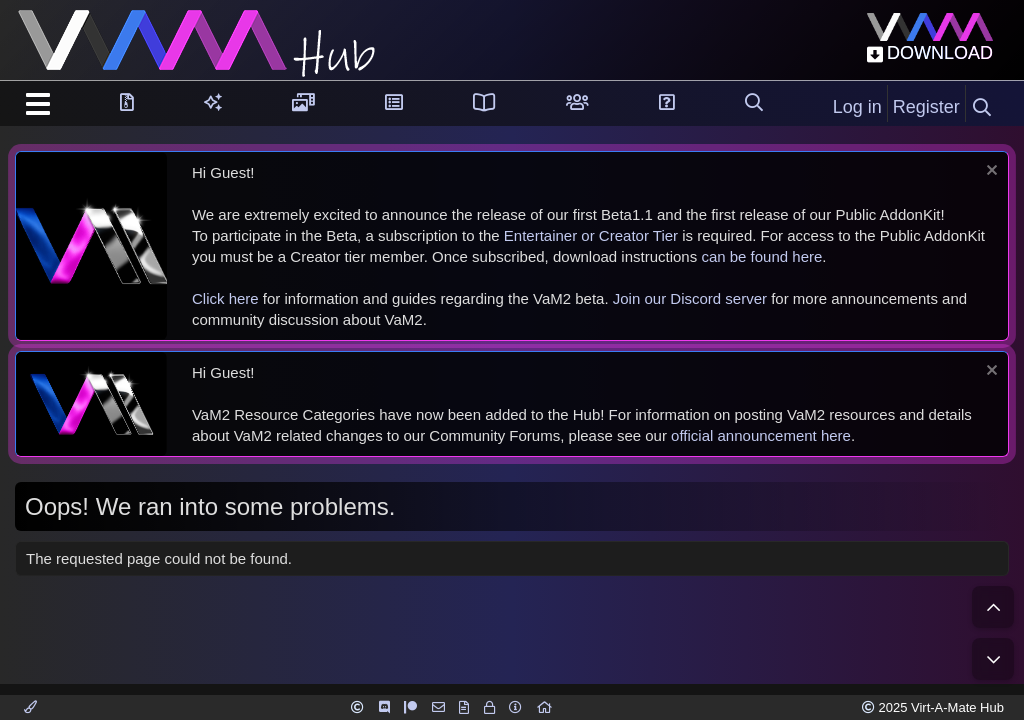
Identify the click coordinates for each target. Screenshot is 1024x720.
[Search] (982, 108)
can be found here (761, 256)
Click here (225, 298)
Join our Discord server (690, 298)
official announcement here (761, 435)
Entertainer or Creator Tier (591, 235)
